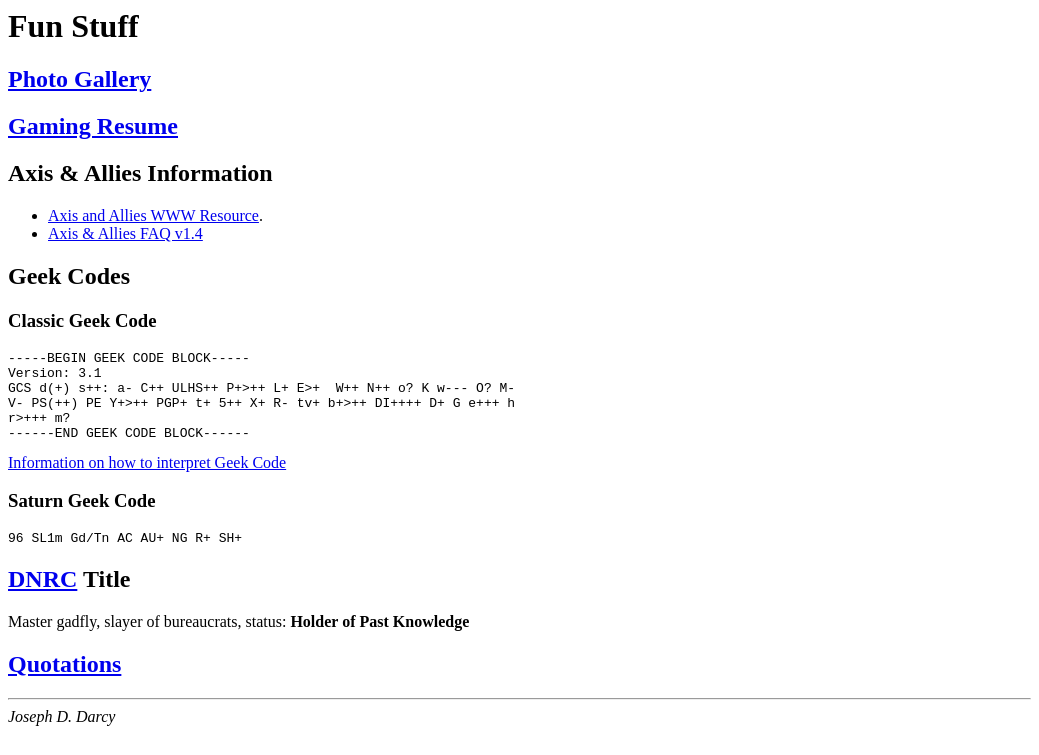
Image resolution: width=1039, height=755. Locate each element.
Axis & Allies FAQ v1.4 (125, 233)
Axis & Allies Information (140, 173)
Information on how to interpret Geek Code (147, 480)
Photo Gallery (79, 79)
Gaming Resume (93, 126)
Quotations (64, 685)
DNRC (42, 600)
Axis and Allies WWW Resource (153, 215)
